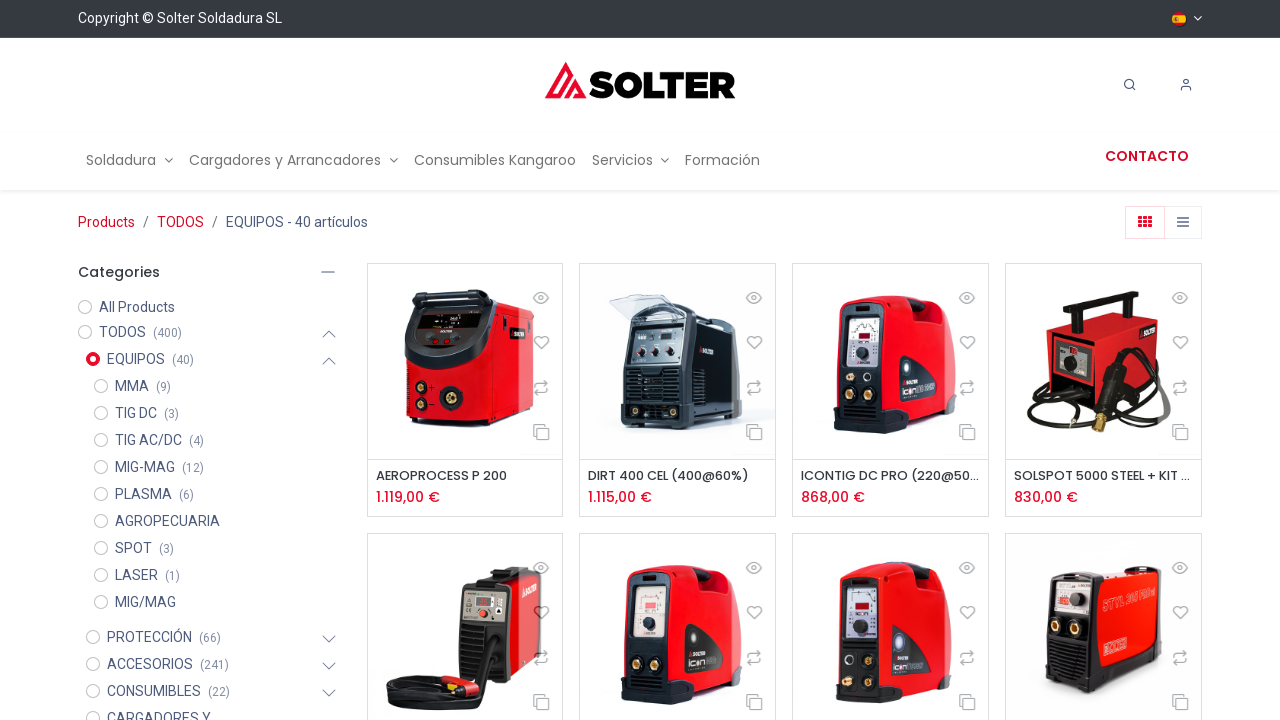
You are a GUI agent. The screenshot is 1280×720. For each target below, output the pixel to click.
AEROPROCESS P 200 (448, 476)
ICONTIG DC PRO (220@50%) (890, 476)
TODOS (180, 222)
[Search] (1130, 85)
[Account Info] (1186, 85)
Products (106, 222)
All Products (137, 307)
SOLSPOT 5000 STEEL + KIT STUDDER (1103, 476)
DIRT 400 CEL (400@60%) (677, 476)
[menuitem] (129, 160)
